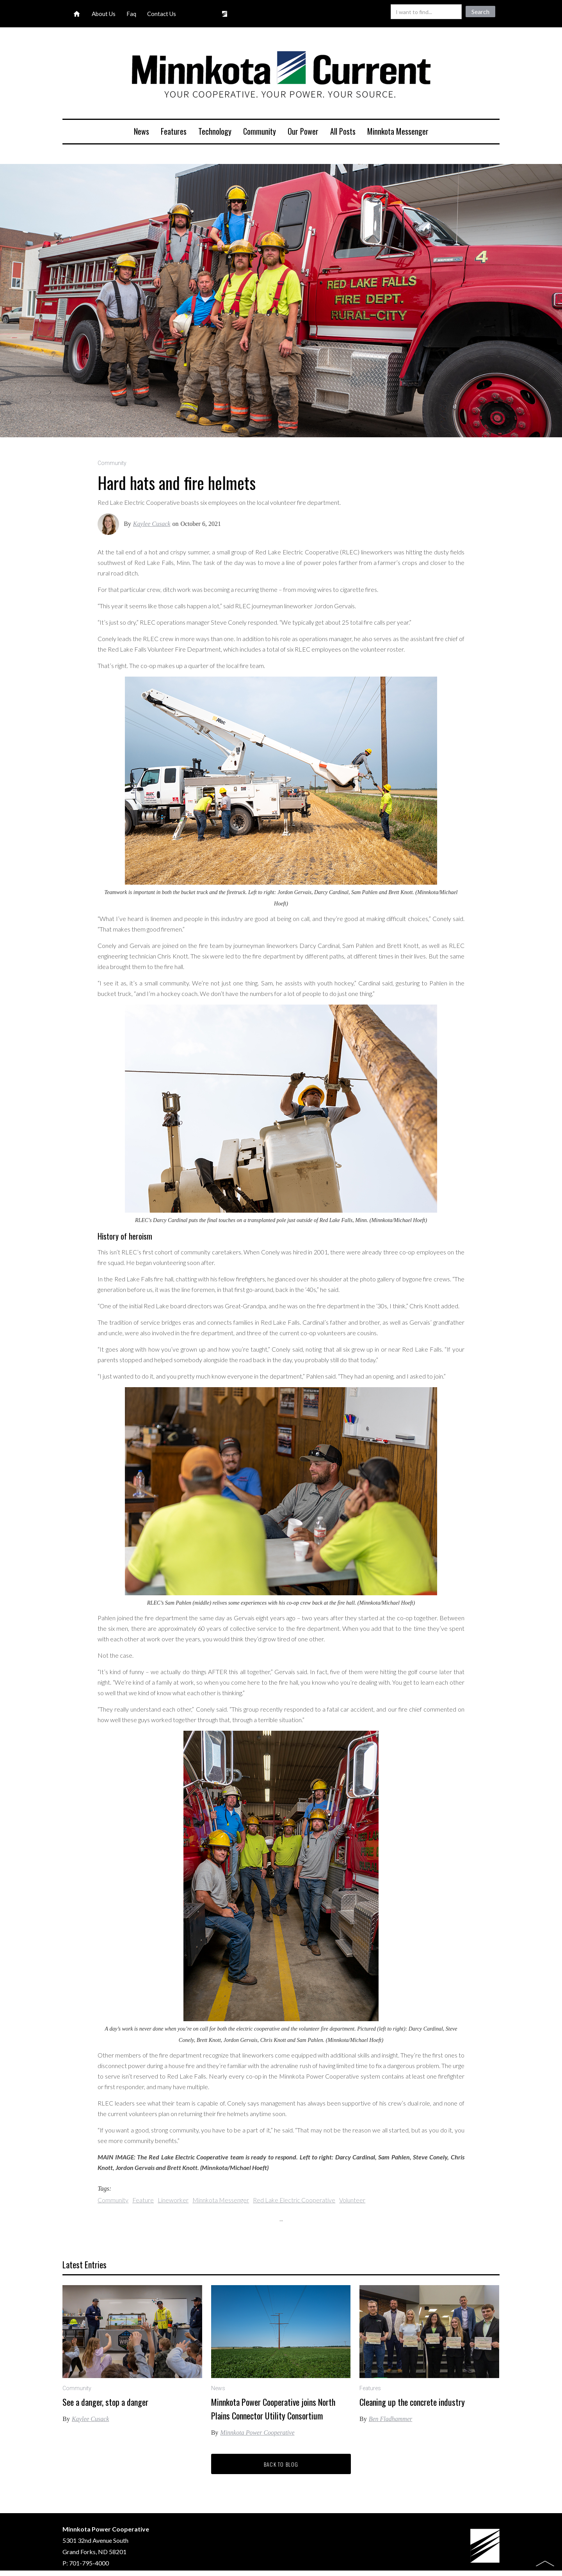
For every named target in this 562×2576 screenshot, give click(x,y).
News (141, 131)
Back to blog (281, 2464)
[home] (281, 76)
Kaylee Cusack (152, 523)
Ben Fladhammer (391, 2419)
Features (174, 131)
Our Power (303, 131)
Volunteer (352, 2200)
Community (259, 131)
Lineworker (173, 2200)
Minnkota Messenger (398, 131)
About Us (104, 13)
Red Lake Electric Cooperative (294, 2200)
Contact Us (161, 13)
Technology (214, 131)
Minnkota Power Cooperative (257, 2432)
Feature (143, 2200)
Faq (131, 13)
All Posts (343, 131)
